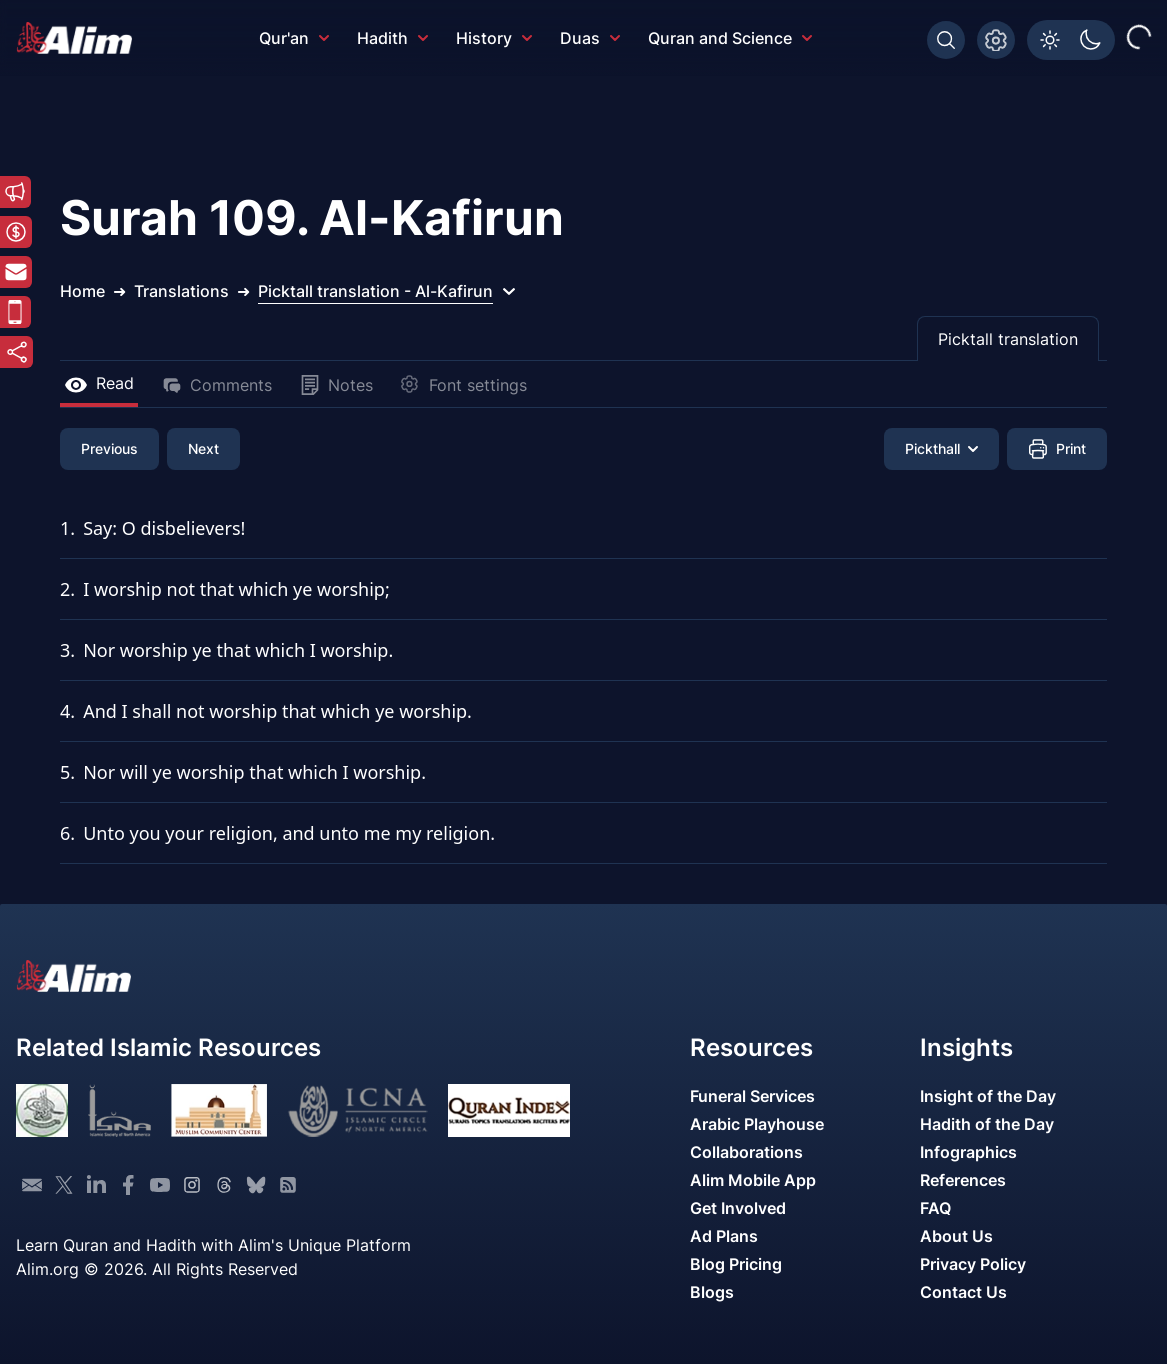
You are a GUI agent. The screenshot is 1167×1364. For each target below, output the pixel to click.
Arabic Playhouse (757, 1124)
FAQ (935, 1208)
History (494, 38)
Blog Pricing (736, 1264)
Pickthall (941, 448)
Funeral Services (752, 1096)
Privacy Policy (973, 1264)
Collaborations (746, 1152)
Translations (181, 291)
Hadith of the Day (987, 1124)
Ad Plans (724, 1236)
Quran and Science (730, 38)
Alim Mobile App (753, 1180)
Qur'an (294, 38)
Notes (336, 385)
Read (99, 383)
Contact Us (963, 1292)
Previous (109, 448)
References (963, 1180)
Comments (217, 385)
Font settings (464, 385)
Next (203, 448)
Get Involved (738, 1208)
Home (82, 291)
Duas (590, 38)
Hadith (392, 38)
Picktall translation (1008, 339)
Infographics (968, 1152)
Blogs (712, 1292)
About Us (956, 1236)
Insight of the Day (988, 1096)
